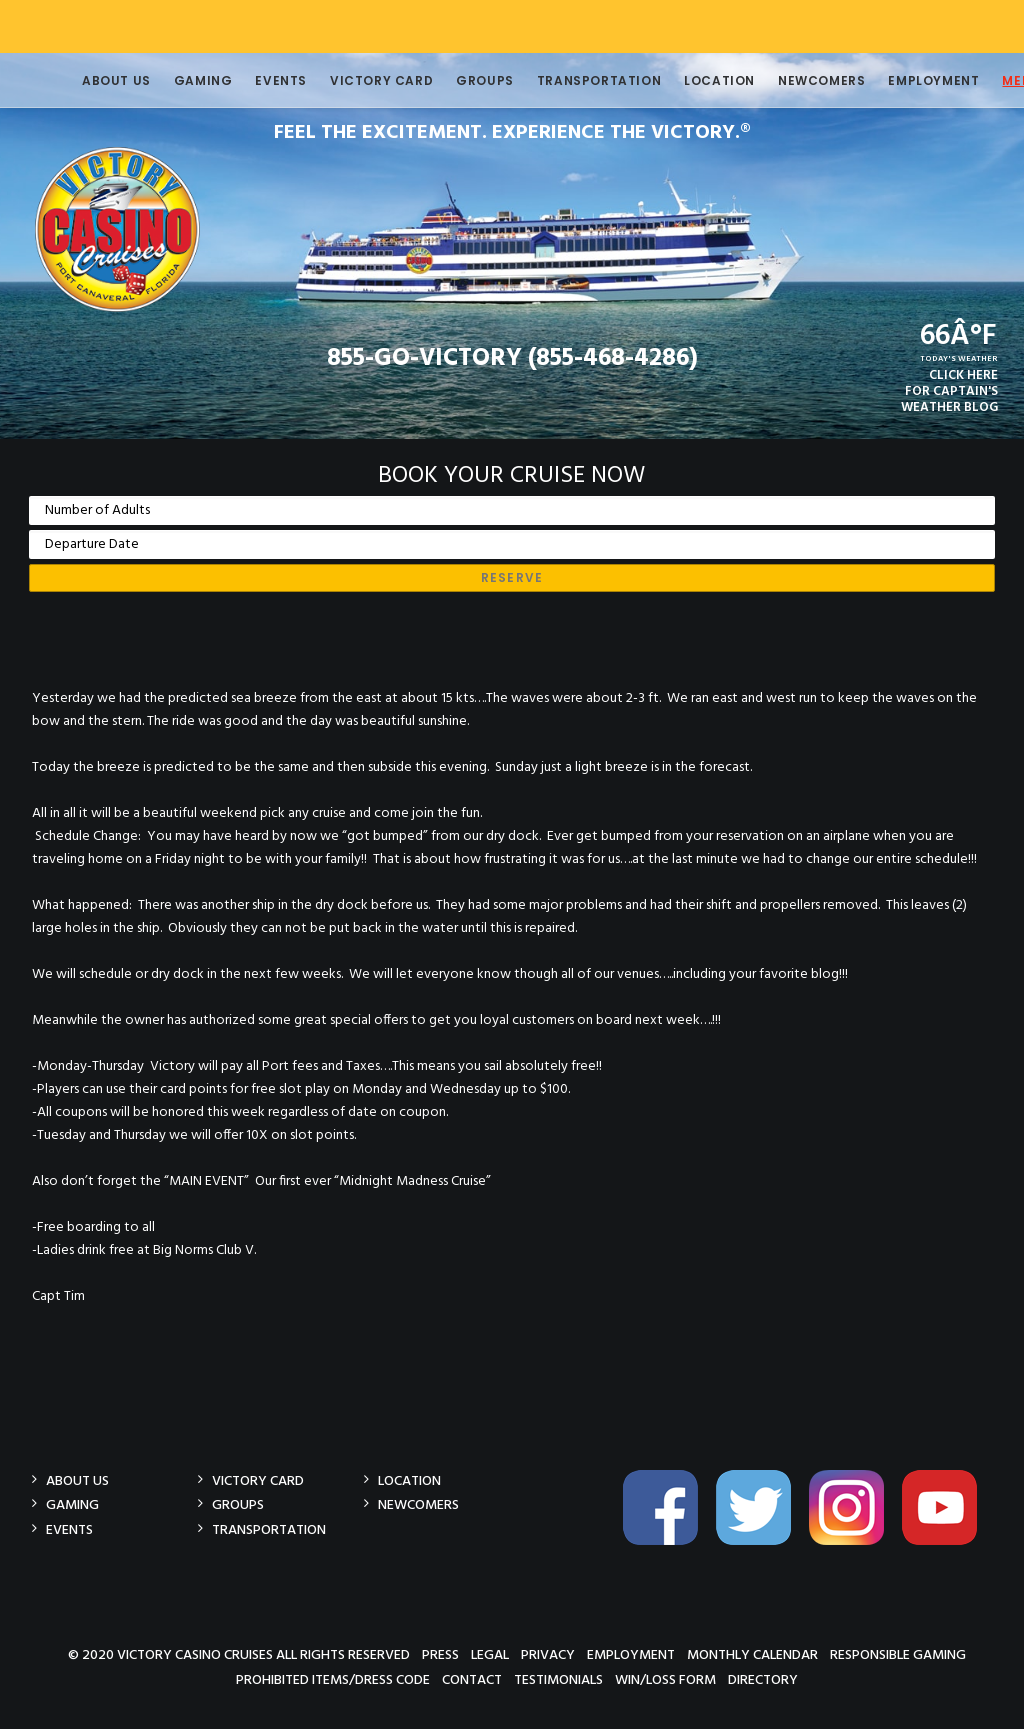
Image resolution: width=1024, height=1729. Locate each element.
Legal (490, 1654)
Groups (453, 80)
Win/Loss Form (665, 1679)
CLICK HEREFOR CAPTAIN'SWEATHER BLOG (949, 391)
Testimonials (558, 1679)
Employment (901, 80)
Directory (763, 1679)
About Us (84, 80)
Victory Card (349, 80)
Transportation (567, 80)
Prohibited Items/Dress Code (333, 1679)
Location (687, 80)
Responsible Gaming (898, 1654)
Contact (472, 1679)
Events (249, 80)
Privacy (548, 1654)
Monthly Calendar (752, 1654)
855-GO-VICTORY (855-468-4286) (512, 359)
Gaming (171, 80)
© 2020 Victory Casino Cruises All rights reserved (239, 1654)
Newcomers (789, 80)
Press (440, 1654)
